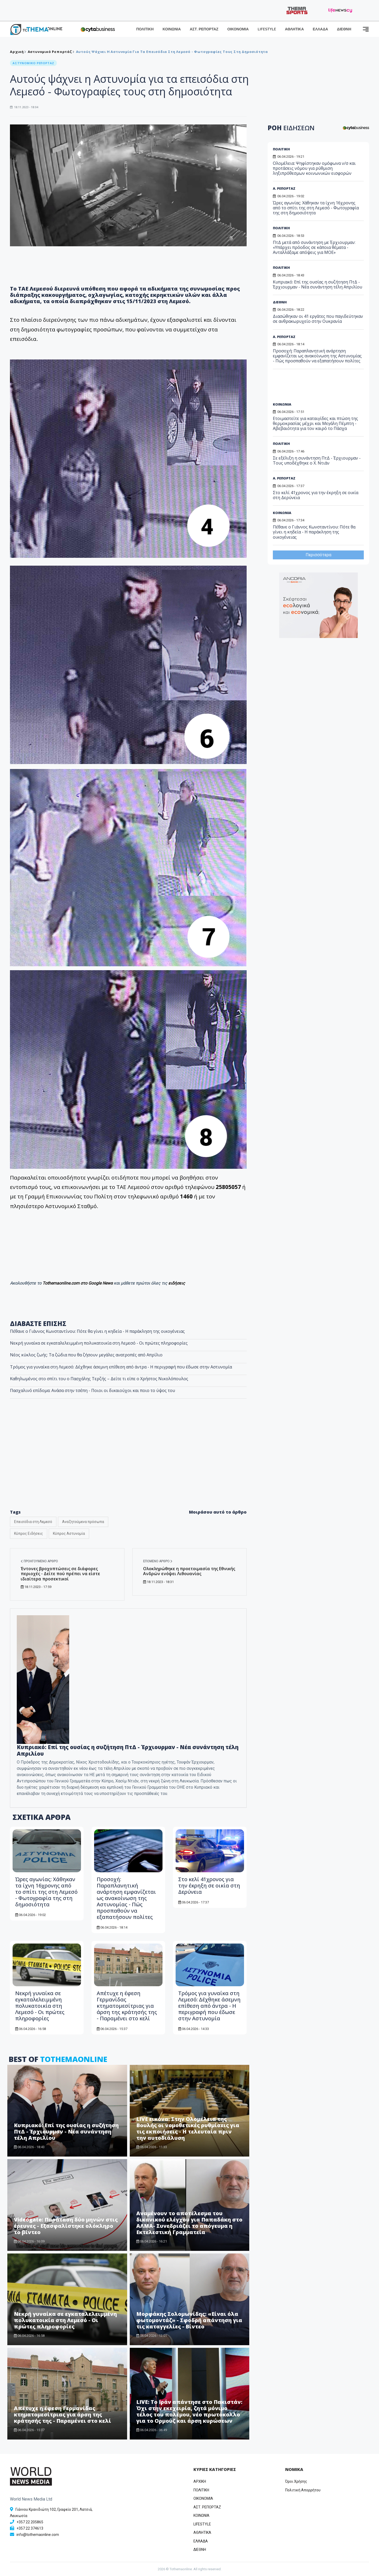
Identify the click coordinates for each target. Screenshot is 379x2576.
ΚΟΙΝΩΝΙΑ (172, 29)
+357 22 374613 (30, 2528)
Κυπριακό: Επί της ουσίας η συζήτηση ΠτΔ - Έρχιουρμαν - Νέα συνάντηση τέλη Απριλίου (128, 1750)
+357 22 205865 (30, 2522)
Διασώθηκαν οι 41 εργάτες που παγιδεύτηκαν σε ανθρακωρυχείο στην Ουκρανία (318, 318)
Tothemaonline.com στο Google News (78, 1283)
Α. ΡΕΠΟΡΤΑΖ (284, 188)
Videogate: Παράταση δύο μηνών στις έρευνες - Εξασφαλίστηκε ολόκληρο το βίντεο (66, 2226)
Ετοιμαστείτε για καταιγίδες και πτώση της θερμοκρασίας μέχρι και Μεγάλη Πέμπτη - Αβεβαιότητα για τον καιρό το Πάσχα (315, 423)
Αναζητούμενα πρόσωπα (83, 1522)
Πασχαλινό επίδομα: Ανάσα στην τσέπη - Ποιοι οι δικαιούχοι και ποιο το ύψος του (92, 1390)
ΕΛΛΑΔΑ (320, 29)
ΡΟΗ (291, 127)
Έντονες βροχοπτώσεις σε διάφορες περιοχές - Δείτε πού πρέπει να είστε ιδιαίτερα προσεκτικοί (60, 1573)
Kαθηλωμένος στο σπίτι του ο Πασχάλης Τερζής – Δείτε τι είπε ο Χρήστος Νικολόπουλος (99, 1379)
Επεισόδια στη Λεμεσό (33, 1522)
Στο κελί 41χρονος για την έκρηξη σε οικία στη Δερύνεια (209, 1885)
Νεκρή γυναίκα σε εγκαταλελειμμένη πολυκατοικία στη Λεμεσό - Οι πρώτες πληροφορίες (39, 2006)
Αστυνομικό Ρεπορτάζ (50, 51)
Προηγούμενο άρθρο (39, 1561)
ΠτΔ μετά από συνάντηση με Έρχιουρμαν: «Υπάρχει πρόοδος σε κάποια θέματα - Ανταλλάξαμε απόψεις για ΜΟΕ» (314, 247)
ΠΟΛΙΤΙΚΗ (145, 29)
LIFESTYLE (267, 29)
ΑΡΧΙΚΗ (199, 2481)
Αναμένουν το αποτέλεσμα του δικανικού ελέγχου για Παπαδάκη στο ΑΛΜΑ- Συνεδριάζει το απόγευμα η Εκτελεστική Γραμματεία (189, 2223)
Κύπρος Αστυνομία (69, 1533)
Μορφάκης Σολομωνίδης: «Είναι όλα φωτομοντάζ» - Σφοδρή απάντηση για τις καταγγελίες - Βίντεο (189, 2320)
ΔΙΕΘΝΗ (344, 29)
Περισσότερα (318, 554)
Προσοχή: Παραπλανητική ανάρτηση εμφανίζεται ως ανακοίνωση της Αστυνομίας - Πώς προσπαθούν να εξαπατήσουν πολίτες (126, 1898)
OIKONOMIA (203, 2498)
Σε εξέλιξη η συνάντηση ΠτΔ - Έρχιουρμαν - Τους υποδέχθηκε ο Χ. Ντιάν (317, 460)
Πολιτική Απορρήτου (303, 2490)
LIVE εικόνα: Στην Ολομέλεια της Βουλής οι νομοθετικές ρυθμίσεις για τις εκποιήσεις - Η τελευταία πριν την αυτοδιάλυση (187, 2128)
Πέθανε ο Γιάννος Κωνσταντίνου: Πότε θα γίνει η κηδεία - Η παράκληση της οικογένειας (314, 532)
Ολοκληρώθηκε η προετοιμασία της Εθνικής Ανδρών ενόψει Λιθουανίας (189, 1571)
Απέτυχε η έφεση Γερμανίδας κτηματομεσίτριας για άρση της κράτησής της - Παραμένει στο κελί (127, 2006)
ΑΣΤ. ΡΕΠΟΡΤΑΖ (204, 29)
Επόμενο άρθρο (157, 1561)
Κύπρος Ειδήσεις (28, 1533)
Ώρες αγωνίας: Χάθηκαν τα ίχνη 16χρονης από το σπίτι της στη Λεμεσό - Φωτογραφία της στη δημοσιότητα (46, 1892)
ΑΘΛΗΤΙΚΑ (294, 29)
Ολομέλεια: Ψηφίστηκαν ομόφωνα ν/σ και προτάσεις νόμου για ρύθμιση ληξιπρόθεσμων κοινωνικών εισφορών (314, 168)
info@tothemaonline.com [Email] (38, 2535)
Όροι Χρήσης (296, 2481)
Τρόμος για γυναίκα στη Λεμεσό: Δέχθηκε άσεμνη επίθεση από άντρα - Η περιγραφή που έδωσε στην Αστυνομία (121, 1367)
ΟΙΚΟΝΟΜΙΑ (238, 29)
